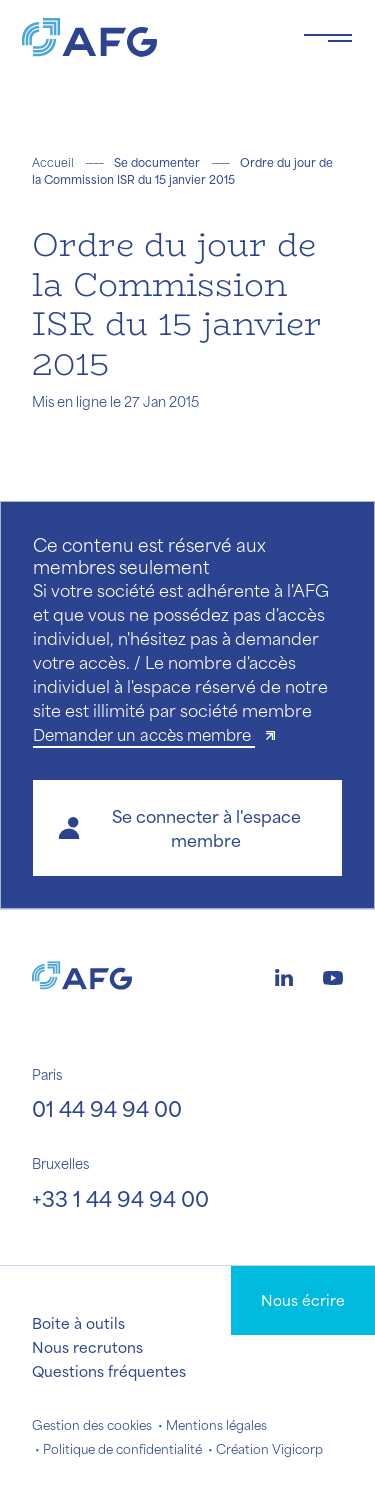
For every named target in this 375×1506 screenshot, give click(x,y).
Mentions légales (216, 1425)
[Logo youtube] (333, 975)
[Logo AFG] (146, 37)
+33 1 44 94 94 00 (120, 1198)
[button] (187, 828)
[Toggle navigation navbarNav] (328, 38)
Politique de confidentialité (122, 1449)
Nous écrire (303, 1300)
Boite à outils (78, 1323)
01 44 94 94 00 (107, 1108)
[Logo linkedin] (284, 975)
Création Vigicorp (269, 1449)
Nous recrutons (87, 1347)
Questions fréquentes (109, 1371)
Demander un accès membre (144, 734)
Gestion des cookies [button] (92, 1425)
